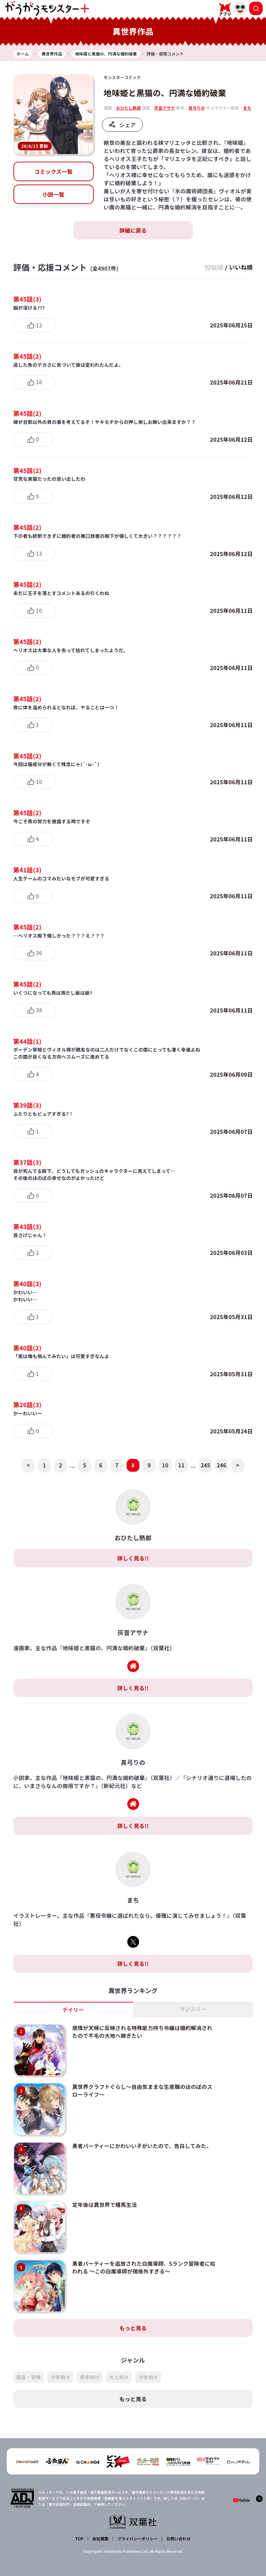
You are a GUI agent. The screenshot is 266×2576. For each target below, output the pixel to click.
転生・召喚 (29, 2359)
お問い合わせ (178, 2521)
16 (39, 382)
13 (39, 553)
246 (221, 1465)
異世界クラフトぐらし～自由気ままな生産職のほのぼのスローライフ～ (140, 2087)
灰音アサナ (164, 108)
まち (247, 108)
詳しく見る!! (133, 1558)
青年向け (89, 2359)
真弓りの (196, 108)
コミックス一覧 (53, 171)
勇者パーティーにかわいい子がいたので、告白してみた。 (140, 2139)
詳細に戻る (133, 230)
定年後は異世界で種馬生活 (102, 2194)
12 (39, 325)
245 (205, 1465)
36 (39, 953)
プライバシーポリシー (137, 2521)
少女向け (148, 2359)
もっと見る (133, 2310)
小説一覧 (53, 194)
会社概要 (100, 2521)
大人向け (119, 2359)
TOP (80, 2521)
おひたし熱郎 (128, 108)
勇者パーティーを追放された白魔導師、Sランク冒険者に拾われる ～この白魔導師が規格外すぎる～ (139, 2253)
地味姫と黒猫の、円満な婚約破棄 (165, 92)
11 (181, 1465)
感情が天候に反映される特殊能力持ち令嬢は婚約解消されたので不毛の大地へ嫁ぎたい (140, 2031)
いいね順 (240, 267)
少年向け (60, 2359)
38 (39, 1010)
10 (39, 610)
